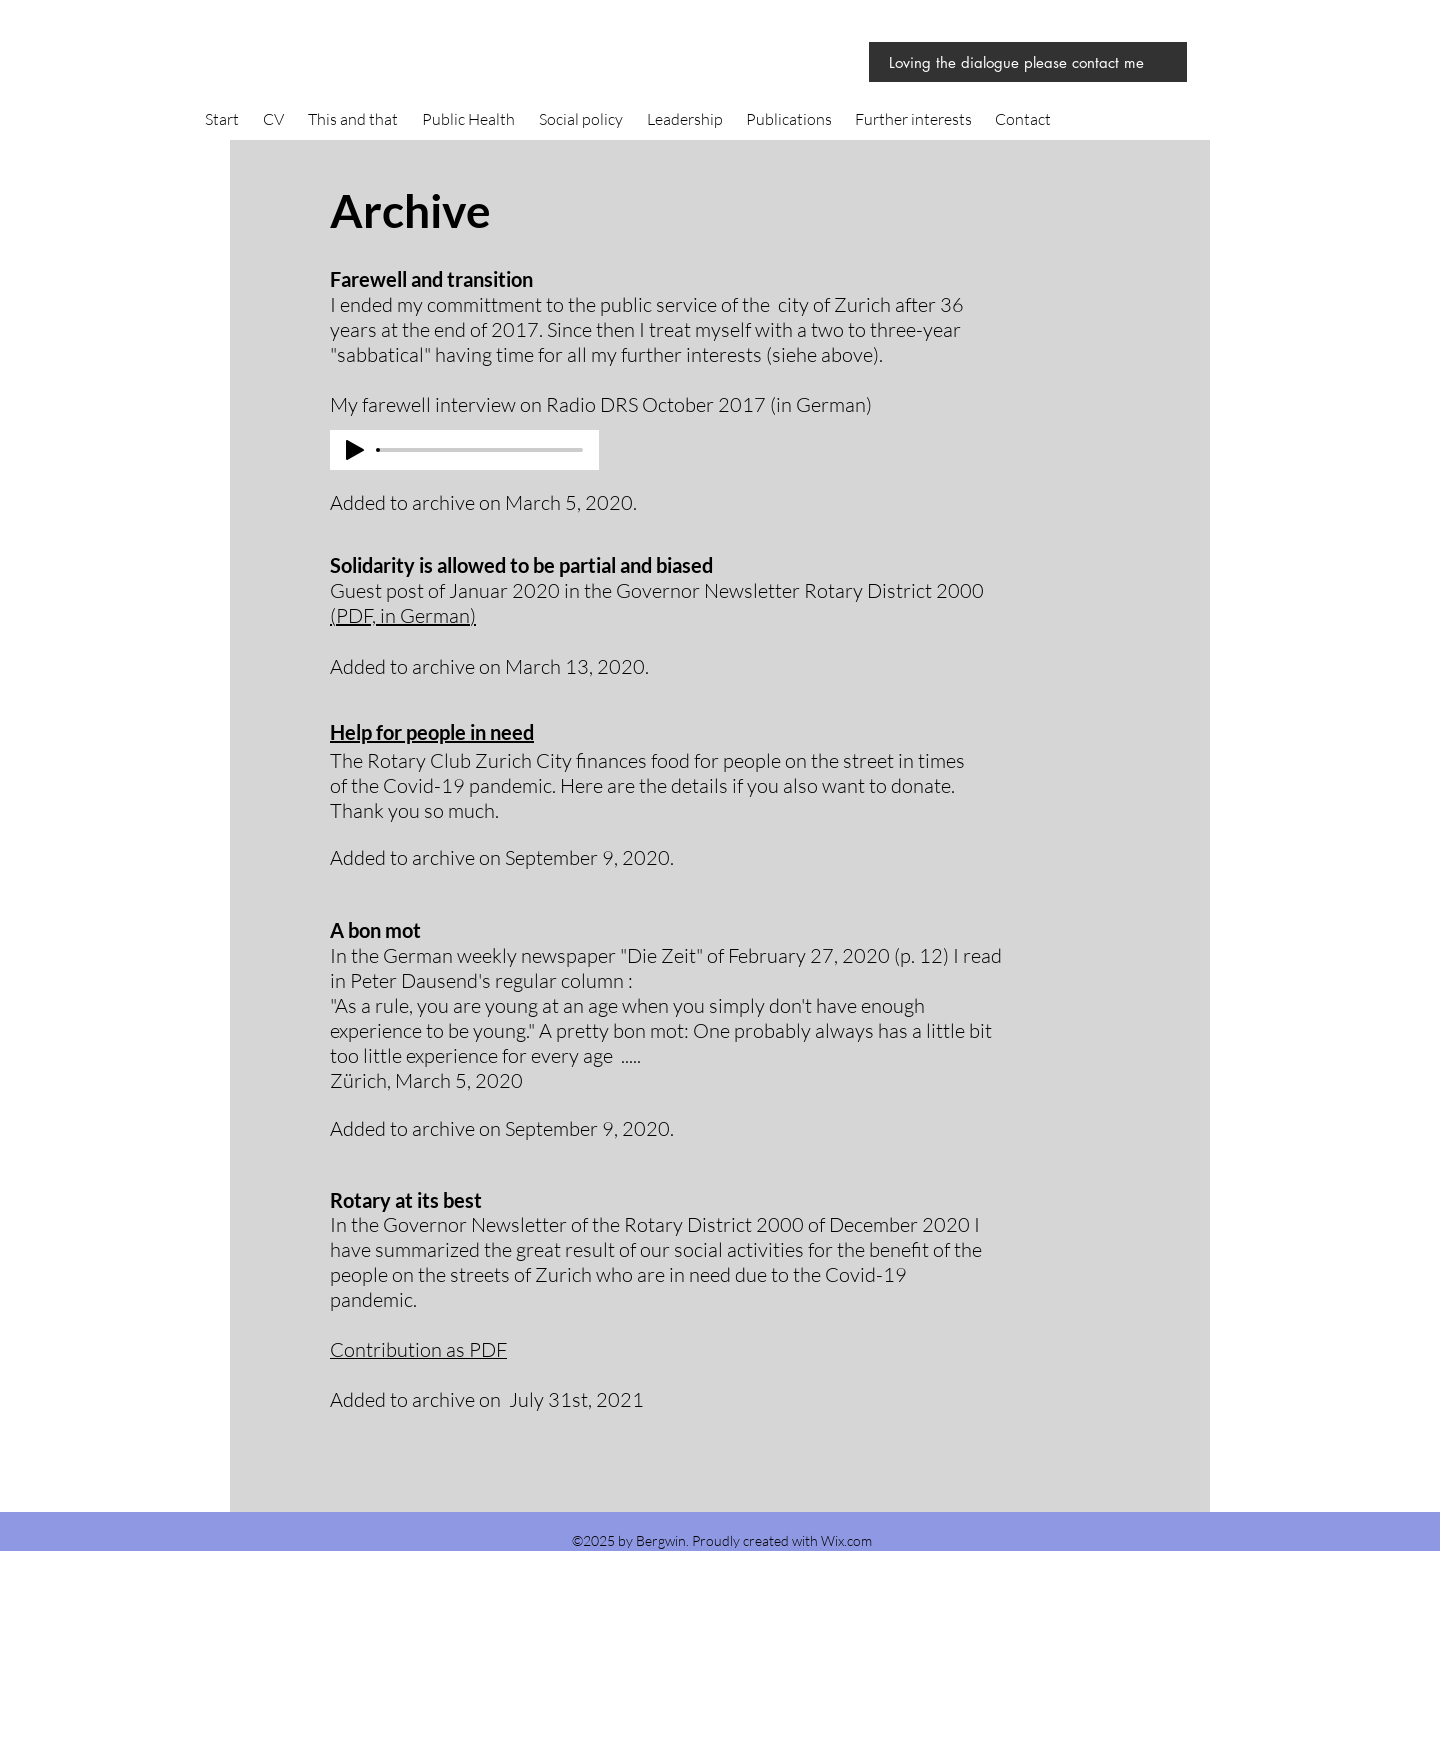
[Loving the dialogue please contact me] (1028, 62)
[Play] (355, 450)
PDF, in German (403, 615)
